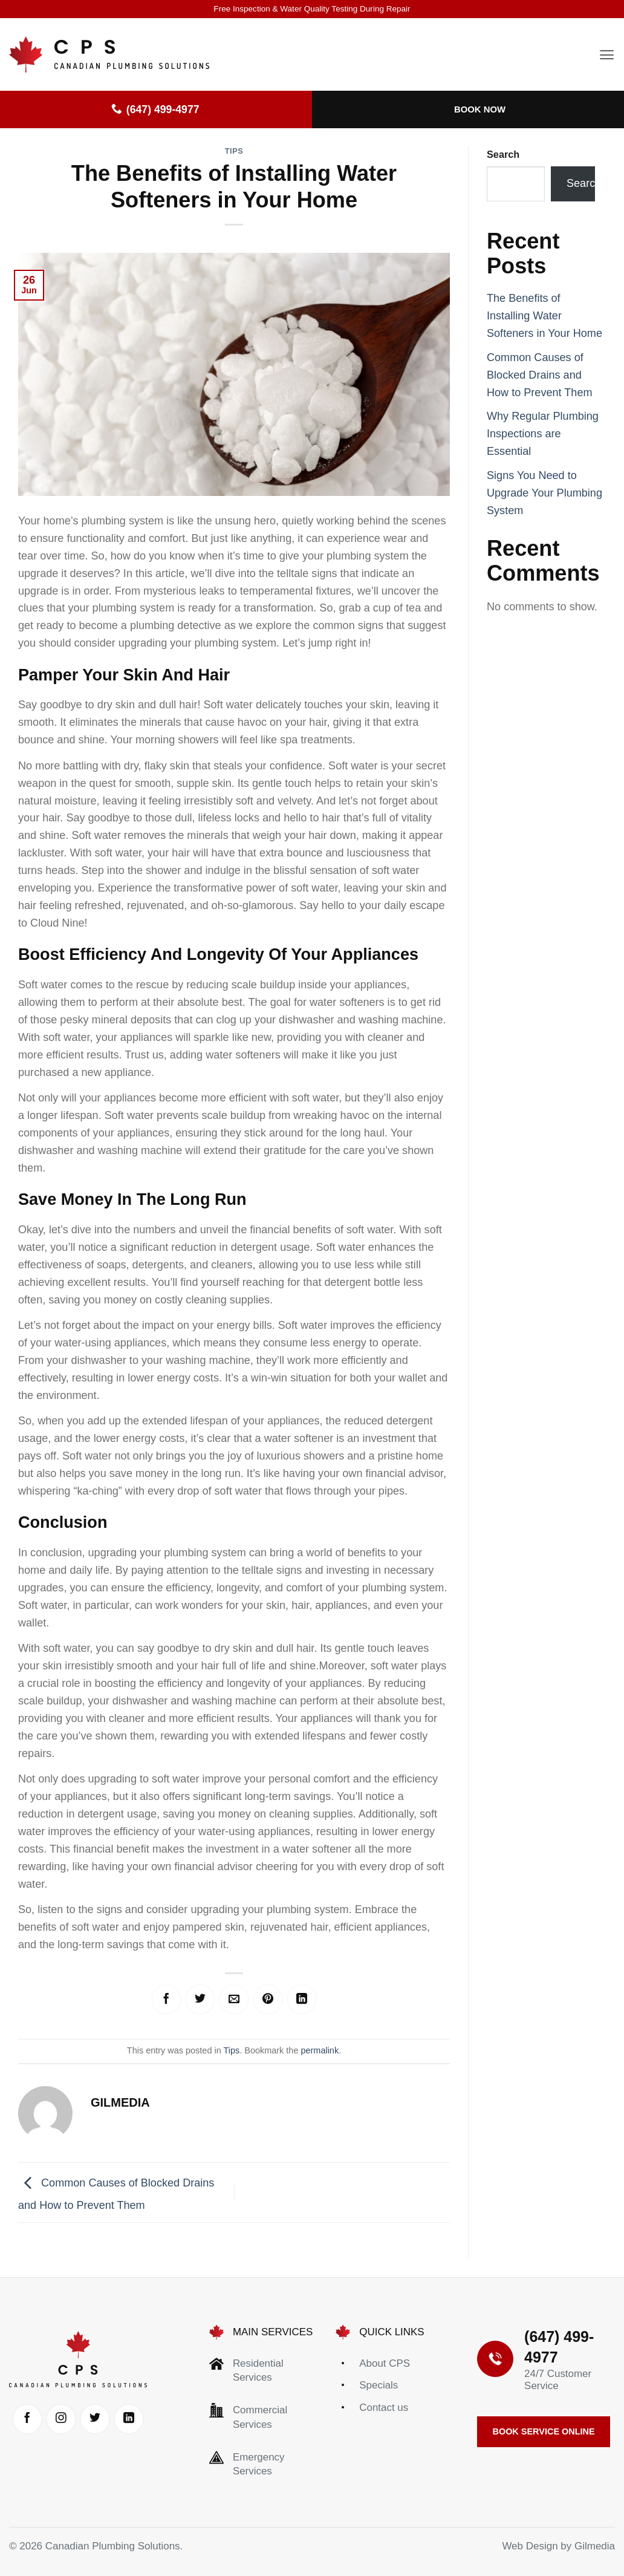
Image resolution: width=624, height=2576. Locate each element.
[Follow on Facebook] (37, 2424)
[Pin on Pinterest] (274, 2001)
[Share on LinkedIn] (315, 2001)
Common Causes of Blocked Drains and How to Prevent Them (540, 375)
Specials (378, 2389)
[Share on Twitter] (193, 2001)
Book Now (479, 109)
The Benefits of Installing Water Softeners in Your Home (544, 315)
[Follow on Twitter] (118, 2424)
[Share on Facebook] (153, 2001)
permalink (320, 2054)
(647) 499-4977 (155, 109)
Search (503, 154)
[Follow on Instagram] (78, 2424)
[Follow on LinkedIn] (78, 2464)
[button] (607, 55)
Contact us (383, 2411)
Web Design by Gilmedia (558, 2557)
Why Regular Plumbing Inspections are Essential (543, 433)
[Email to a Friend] (234, 2001)
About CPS (384, 2367)
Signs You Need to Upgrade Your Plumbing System (544, 493)
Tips (234, 151)
